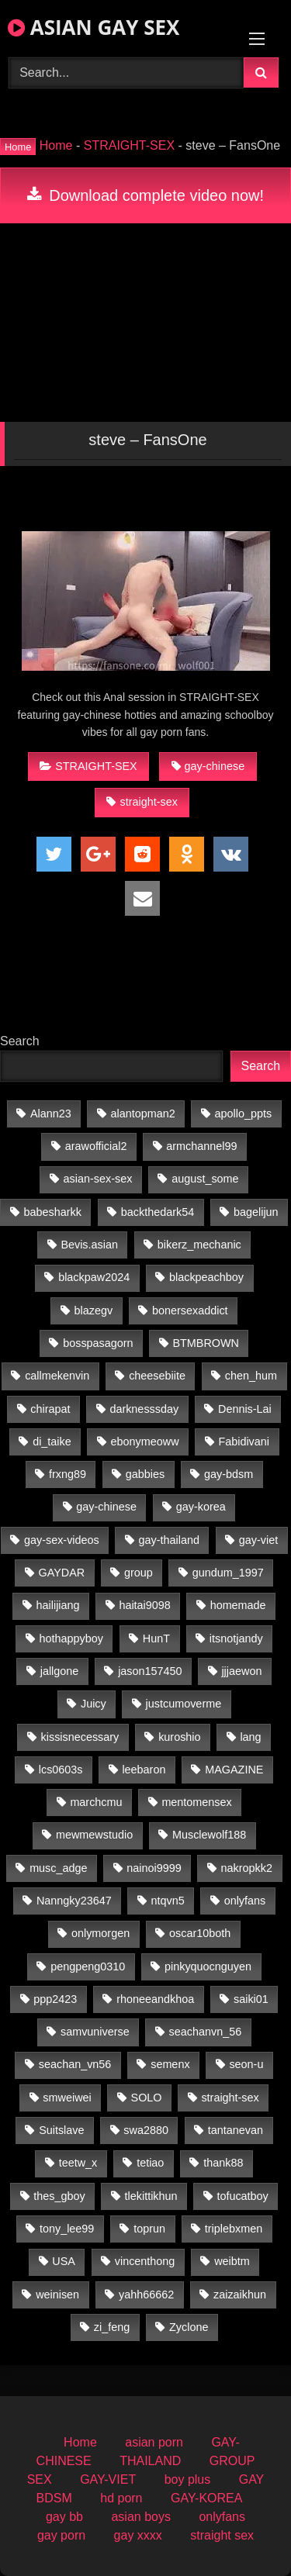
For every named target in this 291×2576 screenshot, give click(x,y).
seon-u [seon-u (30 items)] (246, 2064)
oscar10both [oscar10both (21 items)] (199, 1933)
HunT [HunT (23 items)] (156, 1638)
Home (56, 145)
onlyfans (222, 2516)
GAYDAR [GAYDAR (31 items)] (61, 1572)
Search (20, 1041)
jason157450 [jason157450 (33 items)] (150, 1671)
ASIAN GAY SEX (93, 27)
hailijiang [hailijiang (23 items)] (58, 1605)
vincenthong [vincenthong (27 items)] (145, 2261)
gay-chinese (208, 766)
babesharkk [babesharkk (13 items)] (52, 1212)
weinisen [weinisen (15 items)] (57, 2294)
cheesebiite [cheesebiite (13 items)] (157, 1375)
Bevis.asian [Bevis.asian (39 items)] (89, 1244)
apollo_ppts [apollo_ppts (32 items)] (243, 1113)
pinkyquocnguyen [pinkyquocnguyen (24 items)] (208, 1966)
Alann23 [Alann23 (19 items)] (50, 1113)
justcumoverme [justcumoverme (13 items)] (184, 1703)
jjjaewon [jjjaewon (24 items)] (241, 1671)
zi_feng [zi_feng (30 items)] (112, 2327)
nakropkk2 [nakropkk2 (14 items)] (246, 1868)
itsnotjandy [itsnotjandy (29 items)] (236, 1638)
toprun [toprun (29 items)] (149, 2228)
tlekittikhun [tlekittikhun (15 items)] (151, 2196)
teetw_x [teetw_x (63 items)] (78, 2162)
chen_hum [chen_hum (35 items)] (251, 1375)
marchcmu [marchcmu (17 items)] (96, 1802)
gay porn (61, 2535)
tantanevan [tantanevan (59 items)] (235, 2130)
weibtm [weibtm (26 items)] (232, 2261)
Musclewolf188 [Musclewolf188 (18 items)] (209, 1834)
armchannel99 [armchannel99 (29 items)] (201, 1146)
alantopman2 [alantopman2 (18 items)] (143, 1113)
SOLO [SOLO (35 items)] (146, 2097)
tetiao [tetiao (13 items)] (150, 2162)
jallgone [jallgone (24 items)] (59, 1671)
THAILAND (150, 2460)
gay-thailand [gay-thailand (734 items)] (169, 1540)
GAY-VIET (108, 2479)
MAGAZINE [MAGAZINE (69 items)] (234, 1769)
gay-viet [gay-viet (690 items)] (258, 1540)
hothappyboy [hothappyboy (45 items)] (71, 1638)
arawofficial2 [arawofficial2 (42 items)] (96, 1146)
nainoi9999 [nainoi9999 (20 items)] (153, 1868)
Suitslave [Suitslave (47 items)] (61, 2130)
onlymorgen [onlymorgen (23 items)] (100, 1933)
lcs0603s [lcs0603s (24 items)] (61, 1769)
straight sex (222, 2535)
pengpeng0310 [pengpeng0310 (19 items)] (87, 1966)
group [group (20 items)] (138, 1572)
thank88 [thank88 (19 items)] (223, 2162)
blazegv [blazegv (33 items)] (93, 1310)
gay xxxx (138, 2535)
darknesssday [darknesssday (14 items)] (143, 1409)
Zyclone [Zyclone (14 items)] (188, 2327)
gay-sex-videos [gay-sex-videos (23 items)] (61, 1540)
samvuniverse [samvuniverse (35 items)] (95, 2031)
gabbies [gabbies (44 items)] (145, 1474)
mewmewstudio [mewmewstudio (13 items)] (94, 1834)
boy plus (188, 2479)
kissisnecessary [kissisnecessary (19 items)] (80, 1737)
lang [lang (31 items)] (250, 1737)
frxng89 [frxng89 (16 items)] (67, 1474)
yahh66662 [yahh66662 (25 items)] (146, 2294)
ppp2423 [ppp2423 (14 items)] (55, 1999)
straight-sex (141, 802)
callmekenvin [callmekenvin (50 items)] (57, 1375)
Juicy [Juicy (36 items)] (93, 1703)
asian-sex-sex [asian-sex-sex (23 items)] (98, 1178)
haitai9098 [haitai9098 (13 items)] (144, 1605)
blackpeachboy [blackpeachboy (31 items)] (206, 1277)
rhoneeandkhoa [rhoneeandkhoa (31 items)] (155, 1999)
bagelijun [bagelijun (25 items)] (256, 1212)
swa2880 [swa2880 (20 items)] (145, 2130)
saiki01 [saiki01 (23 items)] (251, 1999)
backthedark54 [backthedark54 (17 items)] (157, 1212)
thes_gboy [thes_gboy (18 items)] (59, 2196)
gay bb (64, 2516)
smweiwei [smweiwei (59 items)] (67, 2097)
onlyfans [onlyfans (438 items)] (245, 1900)
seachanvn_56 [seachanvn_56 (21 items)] (205, 2031)
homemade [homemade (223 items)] (238, 1605)
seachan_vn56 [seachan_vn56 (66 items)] (75, 2064)
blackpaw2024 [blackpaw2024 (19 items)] (94, 1277)
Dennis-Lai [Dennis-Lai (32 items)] (245, 1409)
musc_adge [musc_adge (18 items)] (58, 1868)
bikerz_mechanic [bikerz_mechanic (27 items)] (199, 1244)
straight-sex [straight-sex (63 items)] (229, 2097)
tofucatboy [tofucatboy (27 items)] (242, 2196)
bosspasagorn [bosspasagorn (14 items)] (98, 1343)
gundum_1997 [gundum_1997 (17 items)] (228, 1572)
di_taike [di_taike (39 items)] (52, 1441)
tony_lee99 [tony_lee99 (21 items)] (67, 2228)
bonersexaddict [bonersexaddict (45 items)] (190, 1310)
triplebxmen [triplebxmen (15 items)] (233, 2228)
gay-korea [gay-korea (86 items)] (201, 1506)
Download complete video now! (145, 195)
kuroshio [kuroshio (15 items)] (179, 1737)
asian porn (154, 2442)
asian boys (141, 2516)
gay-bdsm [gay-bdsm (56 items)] (228, 1474)
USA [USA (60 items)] (63, 2261)
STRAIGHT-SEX (129, 145)
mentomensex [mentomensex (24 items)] (196, 1802)
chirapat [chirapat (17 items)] (50, 1409)
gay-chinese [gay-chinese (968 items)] (106, 1506)
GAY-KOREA (206, 2498)
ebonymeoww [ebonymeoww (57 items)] (145, 1441)
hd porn (121, 2498)
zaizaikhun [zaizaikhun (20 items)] (239, 2294)
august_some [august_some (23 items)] (204, 1178)
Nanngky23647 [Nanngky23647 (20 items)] (74, 1900)
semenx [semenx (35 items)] (170, 2064)
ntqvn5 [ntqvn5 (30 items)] (168, 1900)
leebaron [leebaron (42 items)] (143, 1769)
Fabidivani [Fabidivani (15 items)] (243, 1441)
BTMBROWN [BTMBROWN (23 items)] (205, 1343)
